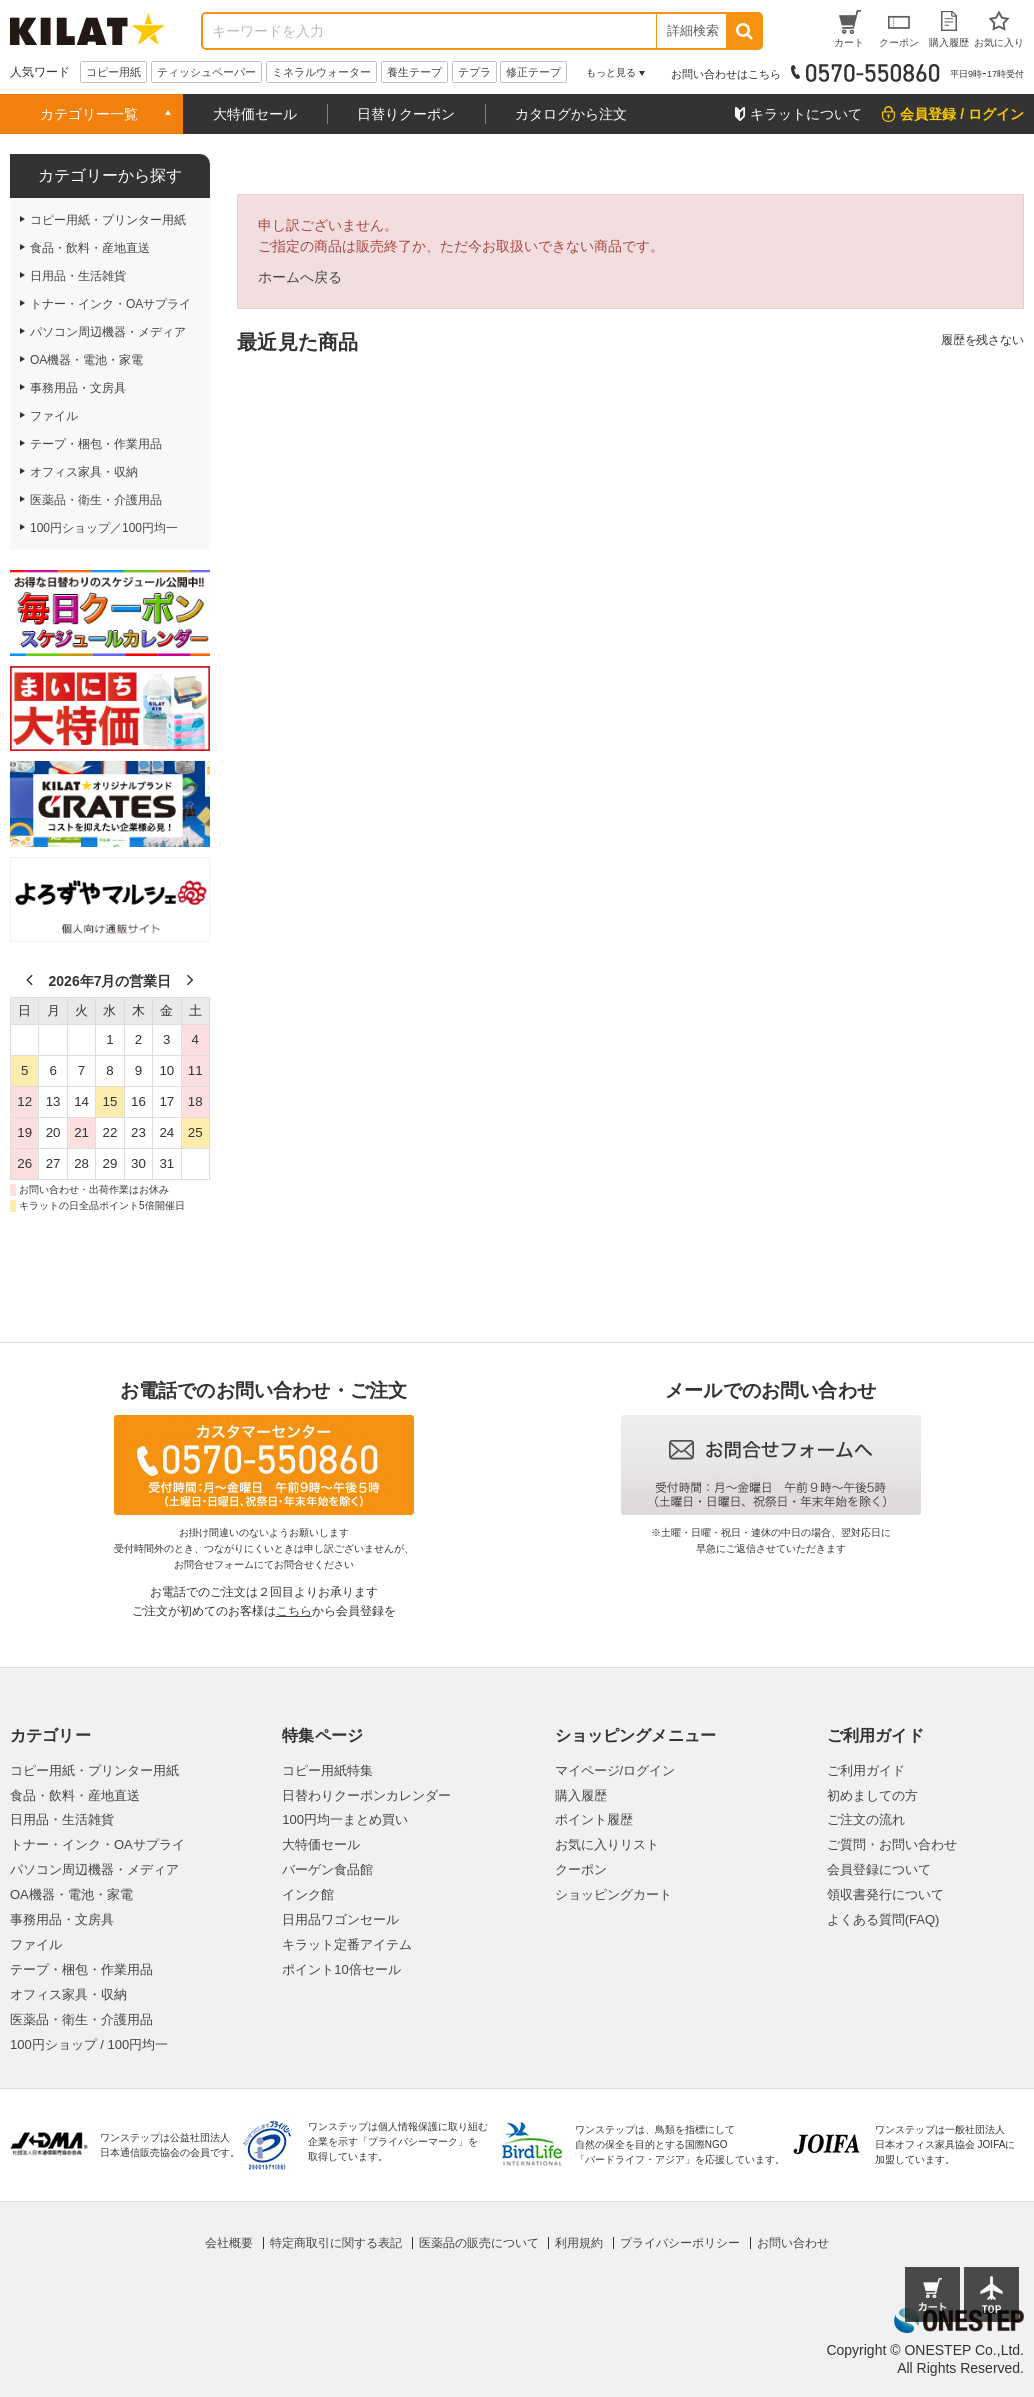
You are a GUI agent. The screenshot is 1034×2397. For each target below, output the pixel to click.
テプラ (474, 72)
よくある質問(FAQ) (883, 1919)
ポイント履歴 (594, 1819)
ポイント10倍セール (341, 1969)
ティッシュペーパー (206, 72)
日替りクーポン (406, 114)
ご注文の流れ (866, 1819)
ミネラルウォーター (321, 72)
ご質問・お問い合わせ (892, 1844)
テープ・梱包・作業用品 (81, 1969)
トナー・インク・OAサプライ (97, 1844)
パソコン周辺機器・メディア (94, 1869)
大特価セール (255, 114)
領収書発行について (885, 1894)
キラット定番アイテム (347, 1944)
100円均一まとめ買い (345, 1819)
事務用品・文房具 (62, 1919)
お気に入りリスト (607, 1844)
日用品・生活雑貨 (62, 1819)
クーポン (581, 1869)
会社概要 (229, 2243)
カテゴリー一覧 (89, 114)
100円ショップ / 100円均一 (89, 2044)
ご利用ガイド (866, 1770)
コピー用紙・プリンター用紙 (94, 1770)
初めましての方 (872, 1795)
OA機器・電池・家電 (71, 1894)
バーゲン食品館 (327, 1869)
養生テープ (414, 72)
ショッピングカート (613, 1894)
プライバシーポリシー (680, 2243)
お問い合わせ (793, 2243)
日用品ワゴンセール (340, 1919)
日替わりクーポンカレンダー (366, 1795)
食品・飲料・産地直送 (75, 1795)
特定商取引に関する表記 (336, 2243)
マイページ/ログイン (615, 1770)
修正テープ (533, 72)
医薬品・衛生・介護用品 (81, 2019)
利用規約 (579, 2243)
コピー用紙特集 (327, 1770)
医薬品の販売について (479, 2243)
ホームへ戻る (300, 277)
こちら (294, 1611)
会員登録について (879, 1869)
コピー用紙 (113, 72)
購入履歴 (581, 1795)
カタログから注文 (571, 114)
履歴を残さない (982, 340)
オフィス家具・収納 (68, 1994)
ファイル (36, 1944)
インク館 (308, 1894)
